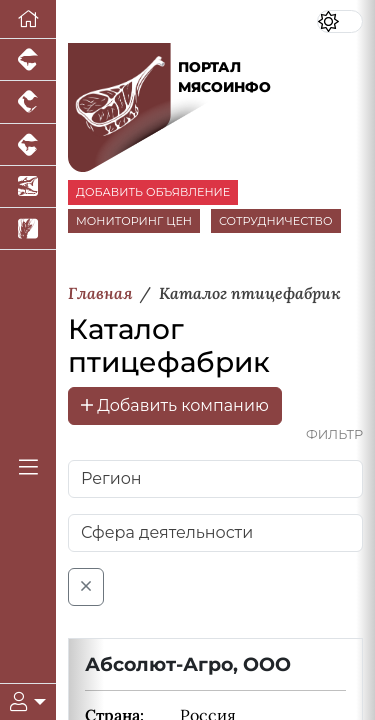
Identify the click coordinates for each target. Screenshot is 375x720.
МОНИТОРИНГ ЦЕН (134, 221)
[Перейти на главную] (28, 19)
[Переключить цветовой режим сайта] (340, 21)
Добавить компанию (175, 405)
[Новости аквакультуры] (28, 187)
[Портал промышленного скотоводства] (28, 145)
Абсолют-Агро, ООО (188, 664)
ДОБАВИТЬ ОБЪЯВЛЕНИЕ (153, 192)
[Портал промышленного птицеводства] (28, 102)
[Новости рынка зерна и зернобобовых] (28, 229)
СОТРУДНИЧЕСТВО (276, 221)
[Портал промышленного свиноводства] (28, 60)
